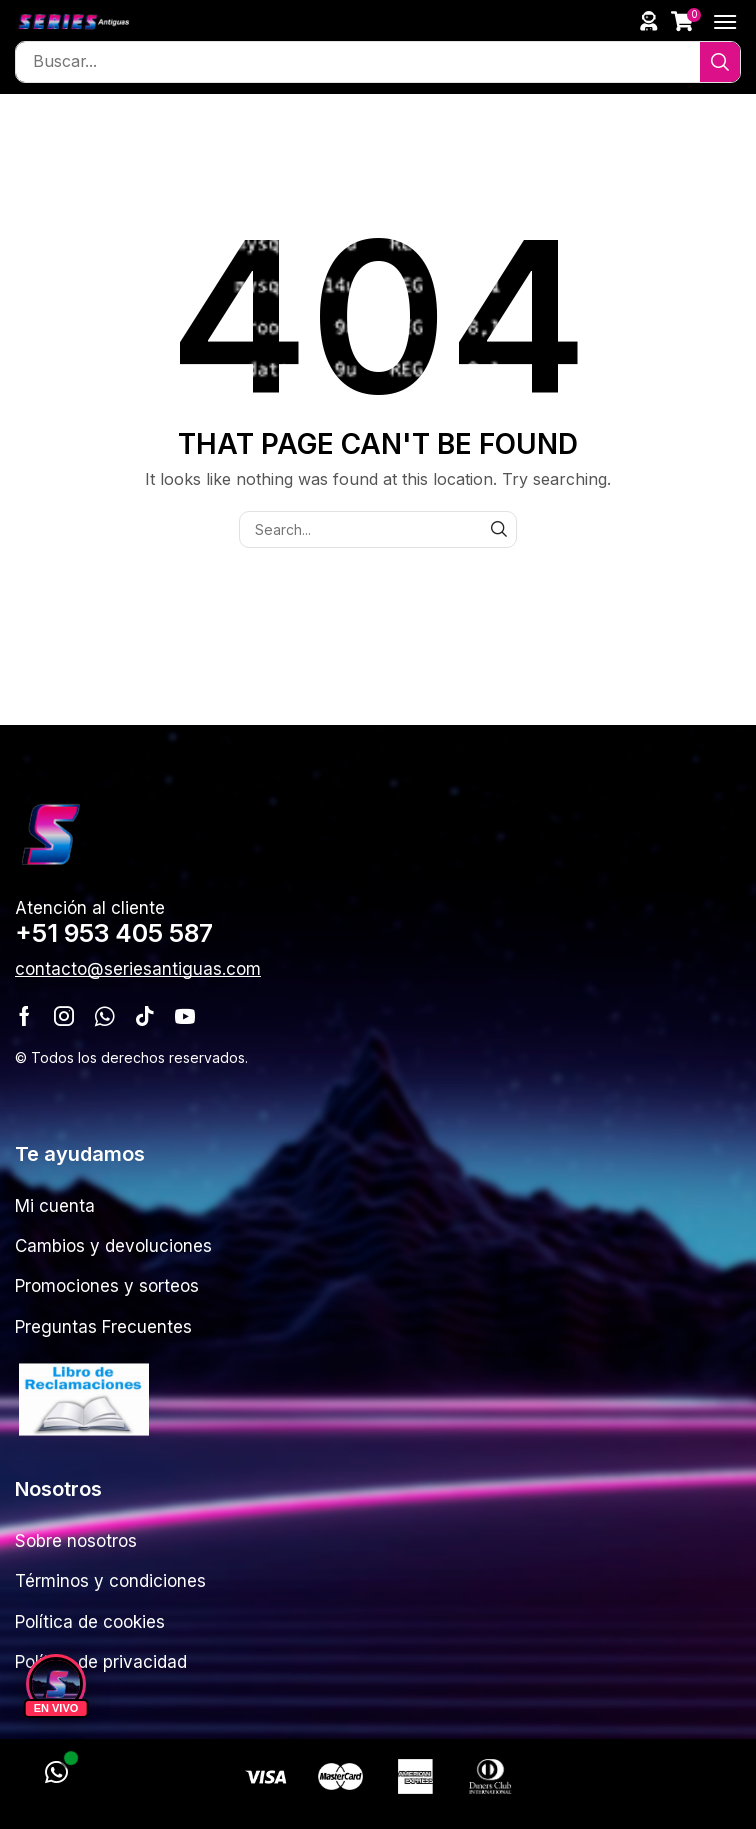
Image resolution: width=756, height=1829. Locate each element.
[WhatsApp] (56, 1773)
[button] (649, 21)
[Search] (720, 62)
